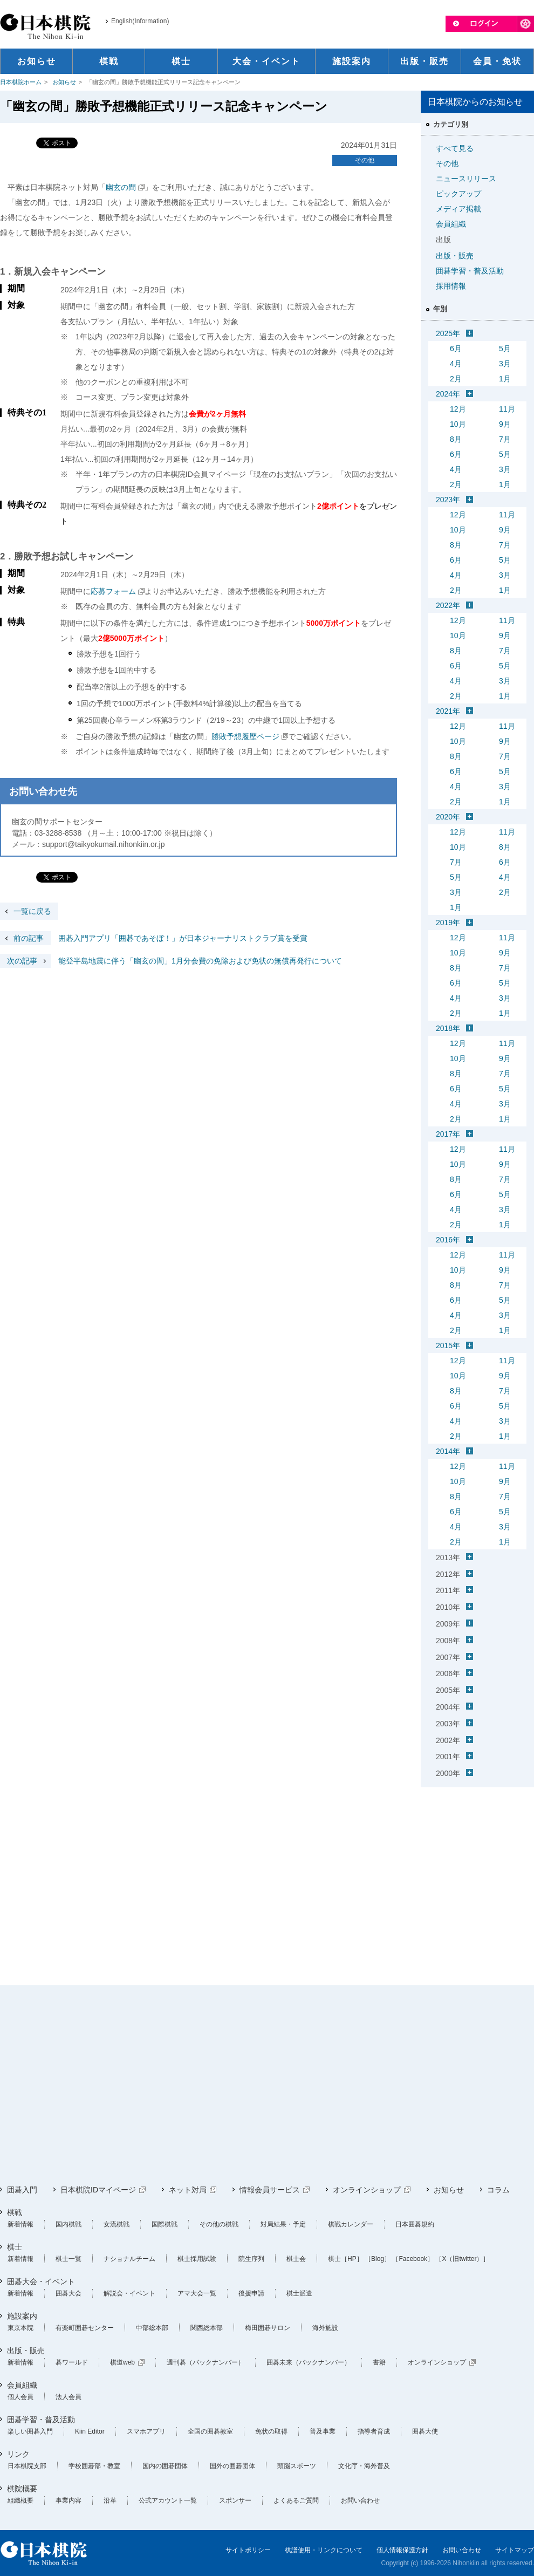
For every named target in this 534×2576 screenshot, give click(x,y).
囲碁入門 (22, 2189)
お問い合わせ (360, 2500)
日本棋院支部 (27, 2466)
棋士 (14, 2247)
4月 (456, 363)
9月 (505, 424)
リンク (18, 2454)
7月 (505, 439)
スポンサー (235, 2500)
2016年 (448, 1239)
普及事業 (323, 2431)
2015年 (448, 1345)
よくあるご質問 (296, 2500)
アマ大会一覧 (196, 2293)
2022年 (448, 605)
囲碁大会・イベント (41, 2281)
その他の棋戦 (219, 2224)
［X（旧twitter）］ (462, 2259)
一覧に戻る (32, 911)
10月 (458, 424)
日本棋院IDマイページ (98, 2189)
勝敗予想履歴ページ (245, 736)
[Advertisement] (477, 1859)
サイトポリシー (248, 2550)
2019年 (448, 922)
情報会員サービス (269, 2189)
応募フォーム (113, 591)
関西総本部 (206, 2328)
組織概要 (20, 2500)
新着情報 (20, 2224)
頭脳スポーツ (296, 2466)
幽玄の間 (121, 187)
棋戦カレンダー (350, 2224)
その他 (364, 160)
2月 (456, 378)
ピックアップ (458, 193)
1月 (505, 378)
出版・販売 (455, 255)
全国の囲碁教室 (210, 2431)
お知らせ (64, 82)
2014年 (448, 1451)
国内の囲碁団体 (165, 2466)
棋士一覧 (68, 2259)
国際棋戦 (164, 2224)
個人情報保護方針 (402, 2550)
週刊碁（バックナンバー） (205, 2362)
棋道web (122, 2362)
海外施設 (325, 2328)
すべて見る (455, 148)
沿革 (110, 2500)
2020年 (448, 816)
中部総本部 (152, 2328)
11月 (507, 409)
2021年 (448, 711)
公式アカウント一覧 (168, 2500)
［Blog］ (378, 2259)
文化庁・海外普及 (364, 2466)
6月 (456, 348)
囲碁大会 (68, 2293)
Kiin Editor (90, 2431)
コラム (498, 2189)
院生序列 (251, 2259)
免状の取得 (271, 2431)
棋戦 (14, 2212)
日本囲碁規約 (414, 2224)
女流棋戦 (116, 2224)
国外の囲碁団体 (232, 2466)
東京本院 (20, 2328)
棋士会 (296, 2259)
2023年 (448, 499)
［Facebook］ (413, 2259)
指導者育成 (374, 2431)
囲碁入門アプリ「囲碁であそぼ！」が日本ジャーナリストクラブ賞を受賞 (153, 938)
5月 (505, 348)
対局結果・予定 (283, 2224)
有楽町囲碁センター (85, 2328)
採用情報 (451, 286)
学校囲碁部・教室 (94, 2466)
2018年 (448, 1028)
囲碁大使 (425, 2431)
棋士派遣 (299, 2293)
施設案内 (22, 2316)
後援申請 (251, 2293)
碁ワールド (72, 2362)
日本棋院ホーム (21, 82)
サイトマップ (514, 2550)
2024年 (448, 394)
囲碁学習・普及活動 (470, 271)
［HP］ (352, 2259)
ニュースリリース (466, 178)
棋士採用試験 (196, 2259)
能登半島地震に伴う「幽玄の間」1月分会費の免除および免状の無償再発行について (171, 960)
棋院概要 (22, 2488)
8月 (456, 439)
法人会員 (68, 2397)
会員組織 (451, 224)
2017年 (448, 1134)
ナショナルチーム (129, 2259)
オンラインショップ (367, 2189)
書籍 (379, 2362)
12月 (458, 409)
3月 (505, 363)
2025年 (448, 333)
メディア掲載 (458, 208)
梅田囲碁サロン (267, 2328)
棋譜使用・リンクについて (323, 2550)
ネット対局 (188, 2189)
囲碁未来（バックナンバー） (308, 2362)
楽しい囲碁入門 (30, 2431)
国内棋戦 (68, 2224)
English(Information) (140, 21)
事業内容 (68, 2500)
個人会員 (20, 2397)
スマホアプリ (146, 2431)
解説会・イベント (129, 2293)
